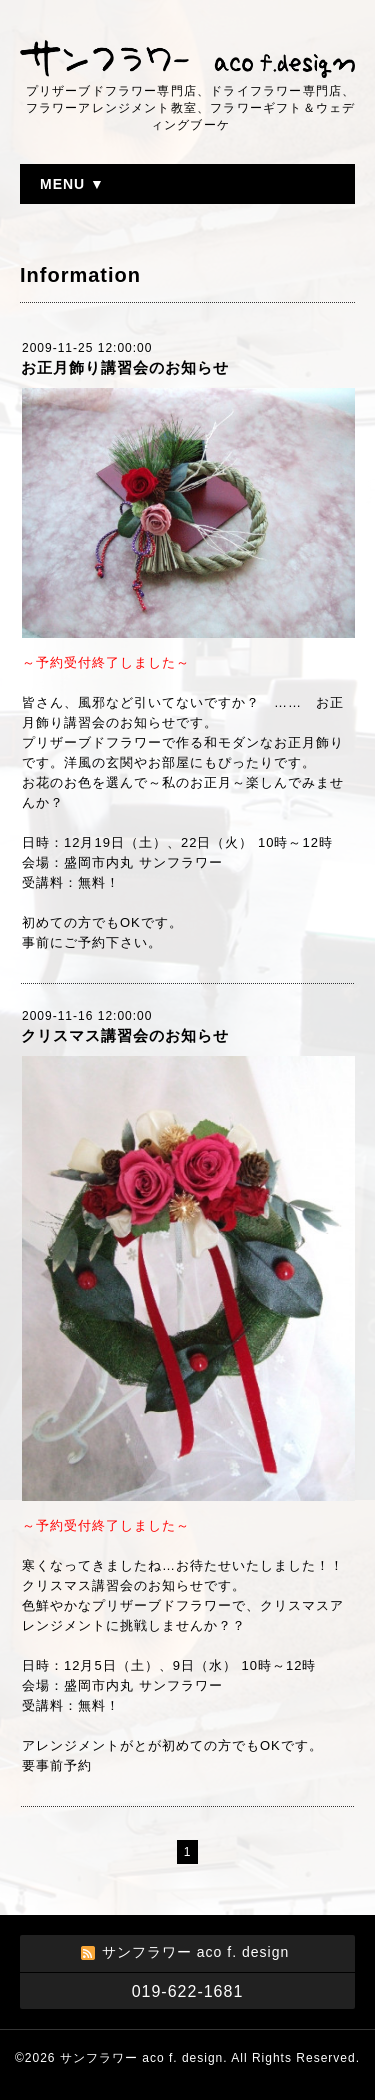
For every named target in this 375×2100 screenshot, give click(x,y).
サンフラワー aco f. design (141, 2058)
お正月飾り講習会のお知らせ (125, 367)
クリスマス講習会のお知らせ (125, 1035)
